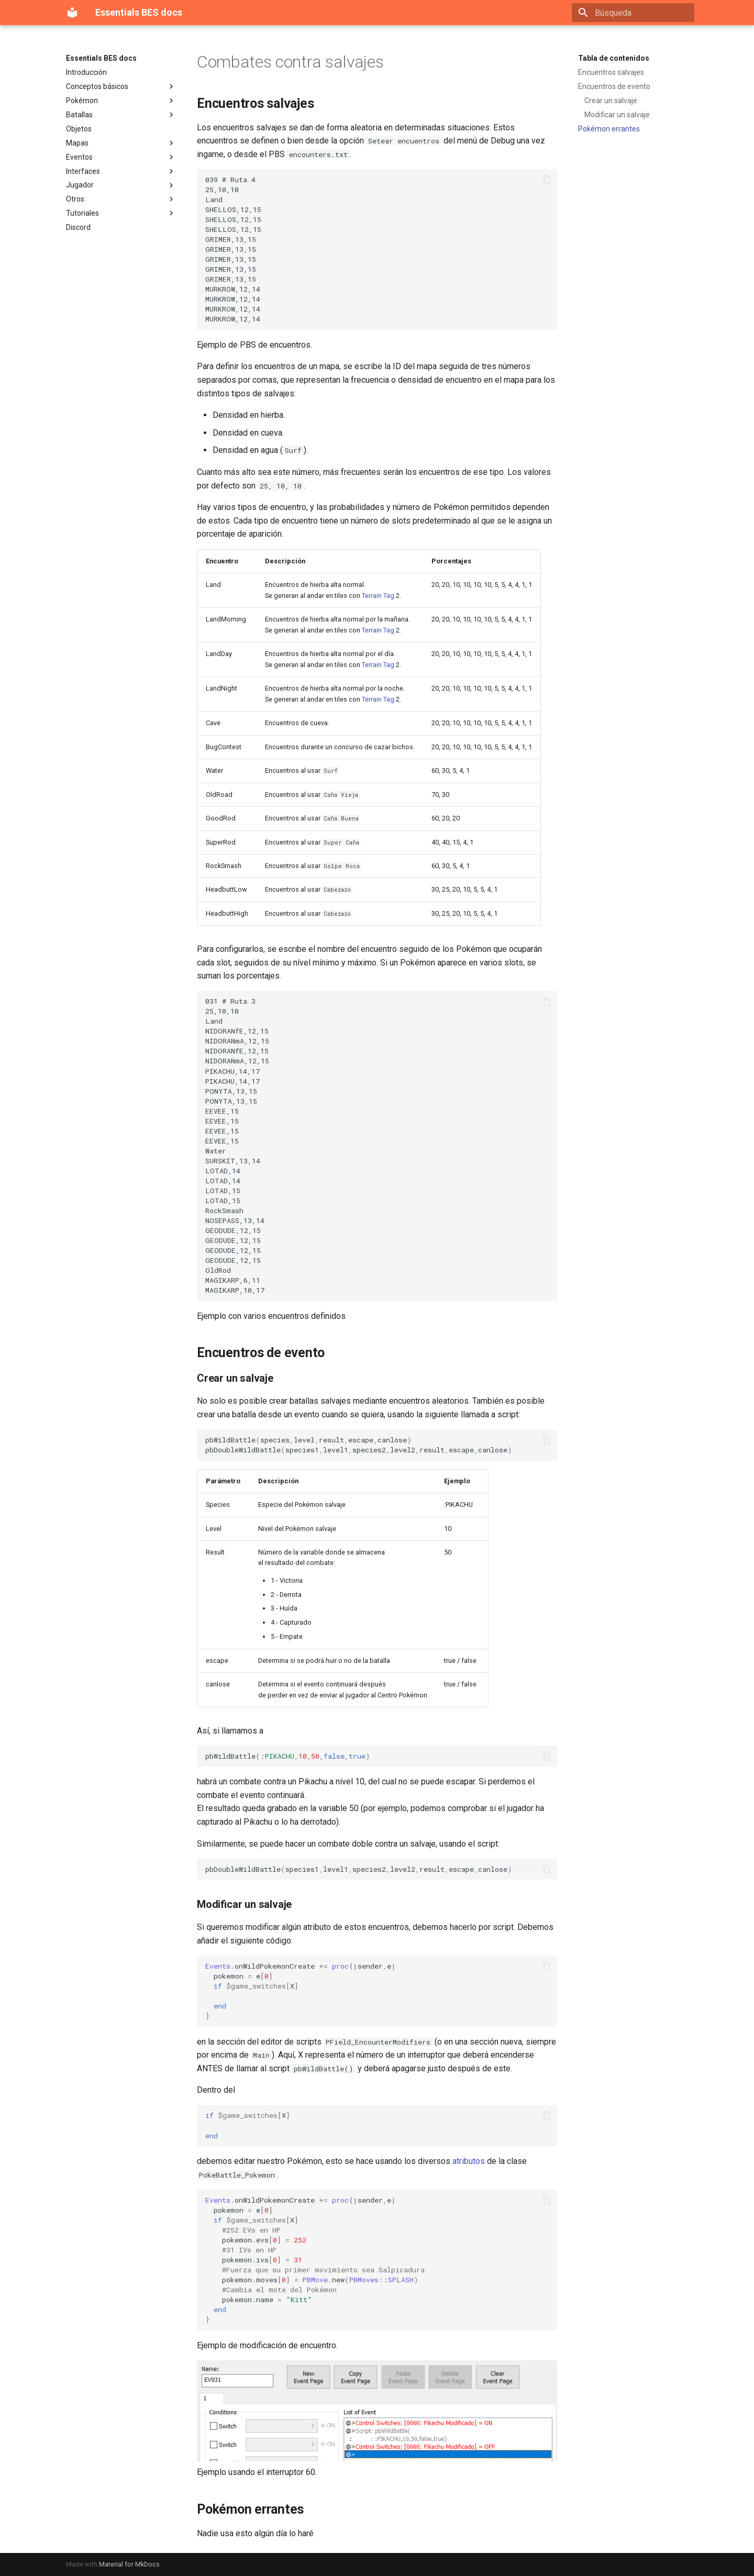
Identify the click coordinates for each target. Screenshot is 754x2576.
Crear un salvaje (610, 100)
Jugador (121, 185)
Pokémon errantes (609, 129)
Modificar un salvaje (617, 114)
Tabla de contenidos (613, 58)
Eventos (121, 157)
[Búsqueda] (633, 12)
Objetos (79, 129)
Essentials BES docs (101, 58)
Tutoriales (121, 213)
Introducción (86, 72)
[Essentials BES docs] (72, 12)
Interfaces (121, 171)
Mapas (121, 143)
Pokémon (121, 100)
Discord (78, 227)
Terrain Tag (378, 595)
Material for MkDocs (129, 2564)
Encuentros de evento (614, 86)
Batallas (121, 114)
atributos (468, 2161)
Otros (121, 199)
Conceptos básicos (121, 86)
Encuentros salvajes (611, 72)
